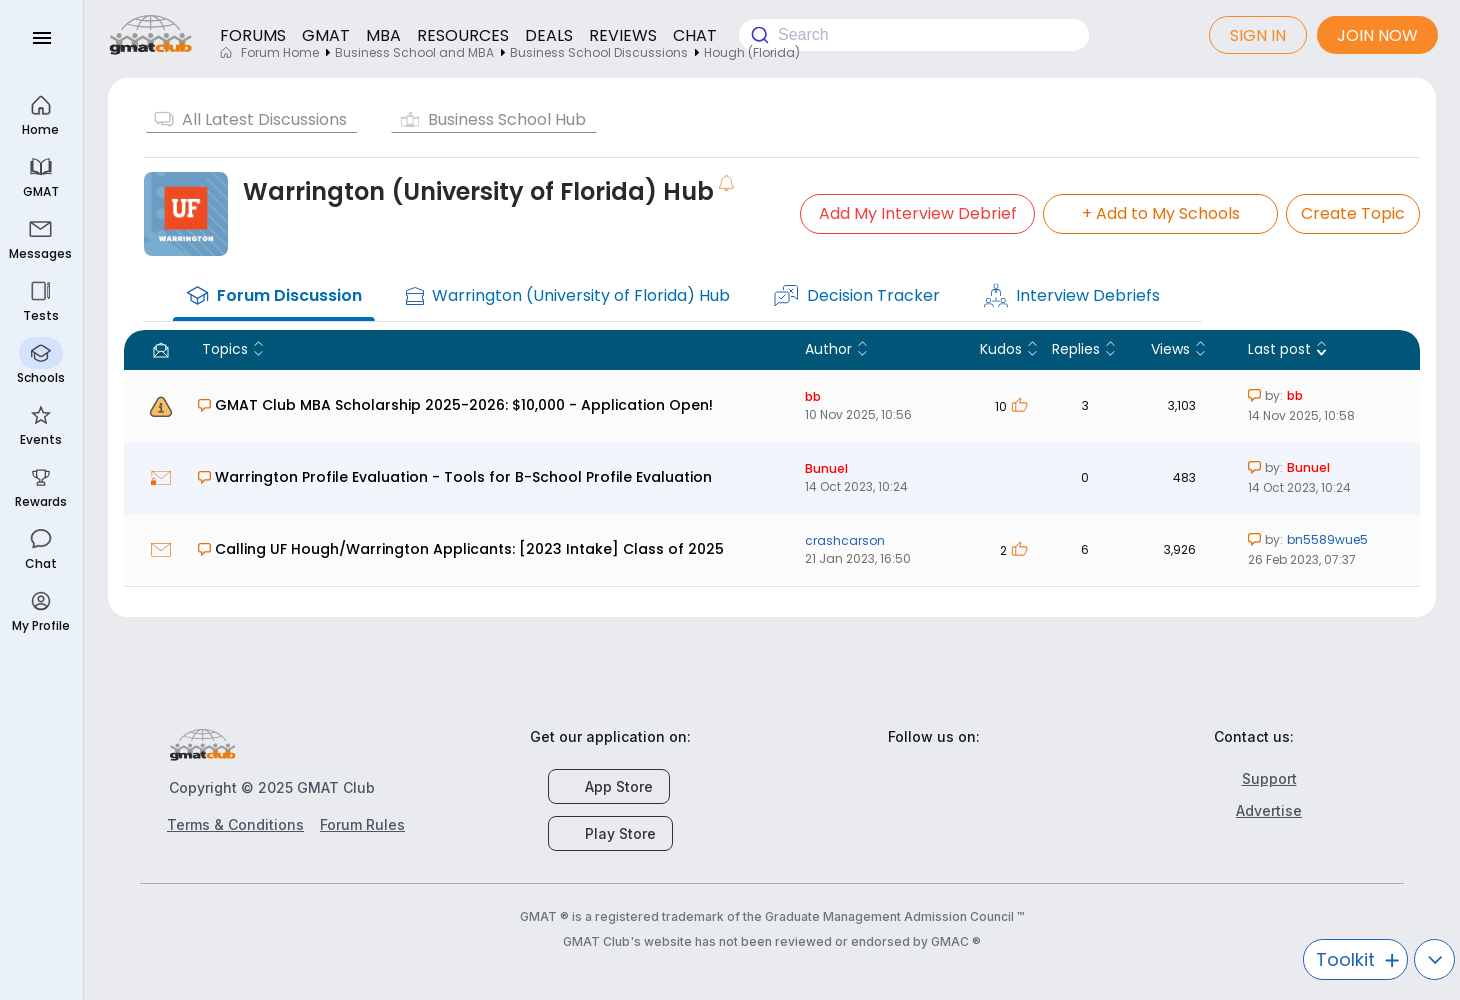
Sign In (1258, 35)
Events (41, 423)
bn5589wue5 (1327, 539)
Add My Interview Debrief (918, 213)
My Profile (41, 609)
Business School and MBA (414, 52)
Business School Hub (507, 119)
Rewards (41, 485)
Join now (1377, 35)
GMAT (326, 35)
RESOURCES (463, 35)
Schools (41, 361)
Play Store (610, 833)
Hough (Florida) (752, 52)
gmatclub (151, 35)
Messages (41, 237)
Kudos (1001, 349)
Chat (41, 547)
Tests (40, 299)
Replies (1076, 349)
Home (41, 113)
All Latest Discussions (264, 119)
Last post (1279, 349)
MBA (383, 35)
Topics (225, 349)
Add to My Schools (1161, 214)
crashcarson (859, 540)
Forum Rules (362, 824)
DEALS (549, 35)
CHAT (695, 35)
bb (827, 396)
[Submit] (758, 35)
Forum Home (269, 52)
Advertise (1258, 810)
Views (1170, 349)
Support (1258, 778)
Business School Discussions (599, 52)
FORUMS (253, 35)
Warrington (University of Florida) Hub (478, 191)
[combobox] (914, 35)
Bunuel (840, 468)
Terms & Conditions (235, 824)
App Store (609, 786)
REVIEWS (623, 35)
